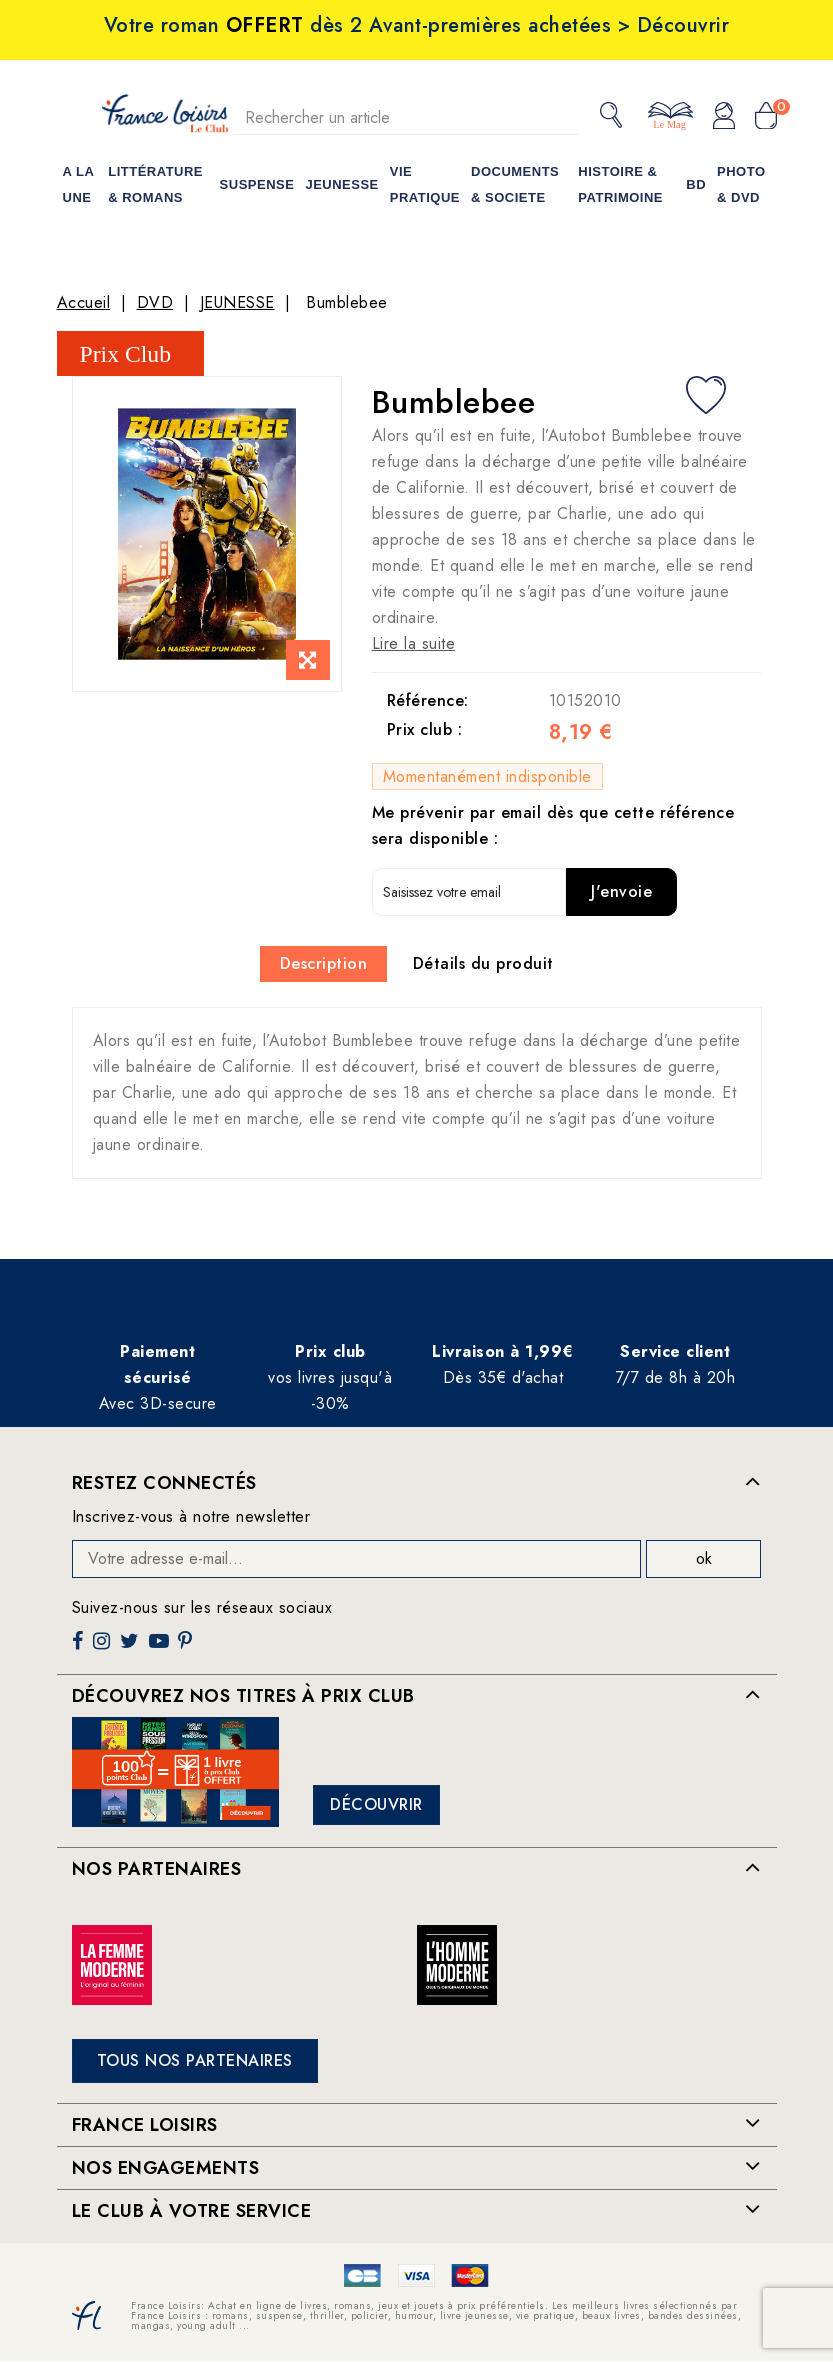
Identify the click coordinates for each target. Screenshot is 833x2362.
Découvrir (376, 1804)
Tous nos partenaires (195, 2060)
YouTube (161, 1648)
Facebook (80, 1648)
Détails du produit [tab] (483, 963)
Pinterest (187, 1648)
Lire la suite (414, 643)
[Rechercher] (406, 117)
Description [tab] (324, 963)
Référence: (428, 700)
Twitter (131, 1648)
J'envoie (621, 891)
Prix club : (425, 730)
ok (704, 1558)
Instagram (104, 1648)
